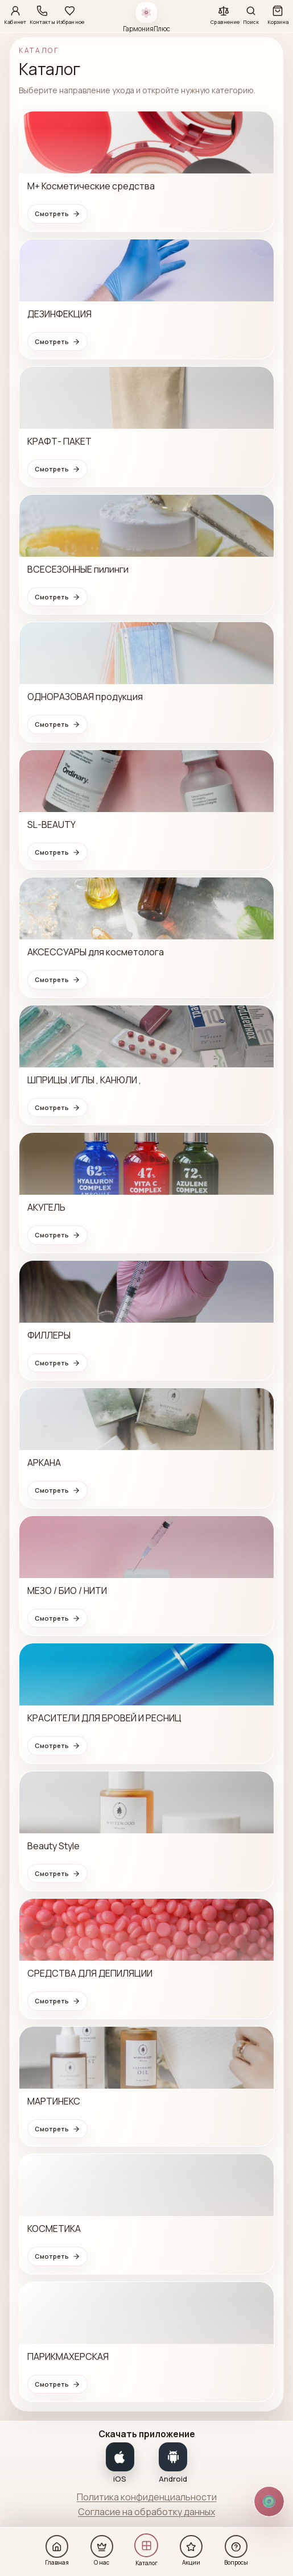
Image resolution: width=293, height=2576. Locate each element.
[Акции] (191, 2550)
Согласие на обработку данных (146, 2511)
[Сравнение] (224, 14)
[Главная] (57, 2550)
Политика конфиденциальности (147, 2497)
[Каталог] (146, 2549)
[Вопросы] (236, 2550)
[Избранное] (70, 14)
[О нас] (101, 2550)
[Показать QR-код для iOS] (120, 2462)
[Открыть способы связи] (269, 2501)
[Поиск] (251, 14)
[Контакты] (42, 14)
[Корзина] (278, 14)
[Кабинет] (15, 14)
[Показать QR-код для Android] (173, 2462)
